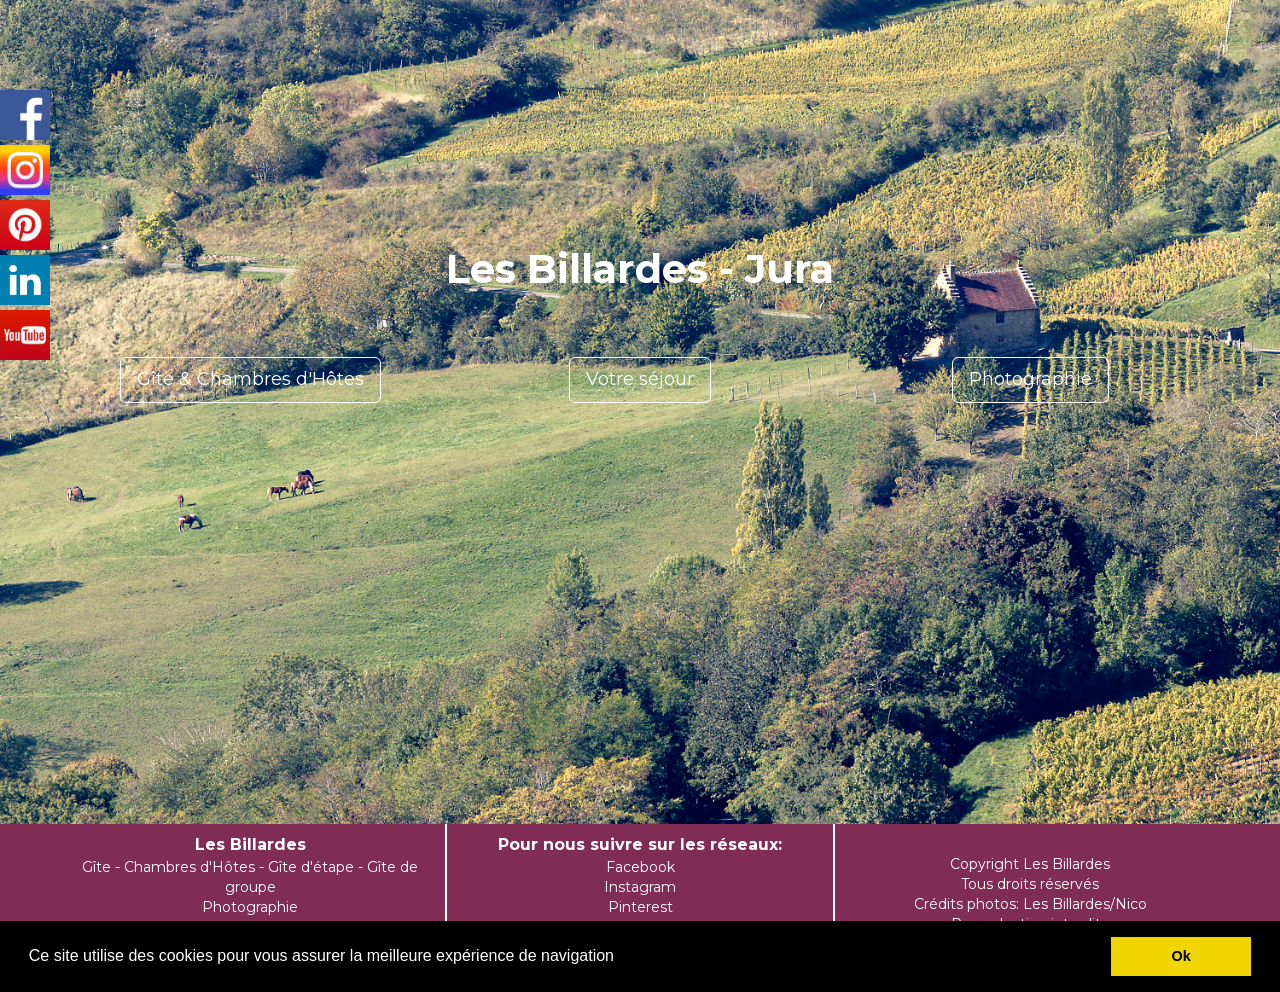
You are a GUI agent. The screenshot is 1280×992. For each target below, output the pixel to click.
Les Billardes (250, 844)
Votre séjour (640, 379)
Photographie (1030, 379)
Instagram (640, 887)
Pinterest (640, 907)
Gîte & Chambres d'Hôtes (250, 379)
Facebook (640, 867)
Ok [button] (1181, 956)
